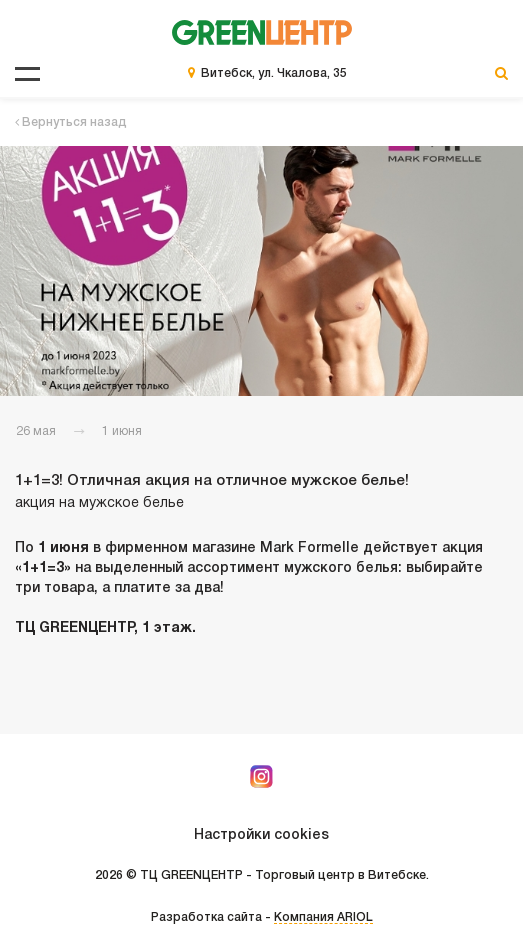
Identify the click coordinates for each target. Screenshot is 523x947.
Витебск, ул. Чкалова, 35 (274, 73)
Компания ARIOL (323, 917)
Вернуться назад (71, 122)
